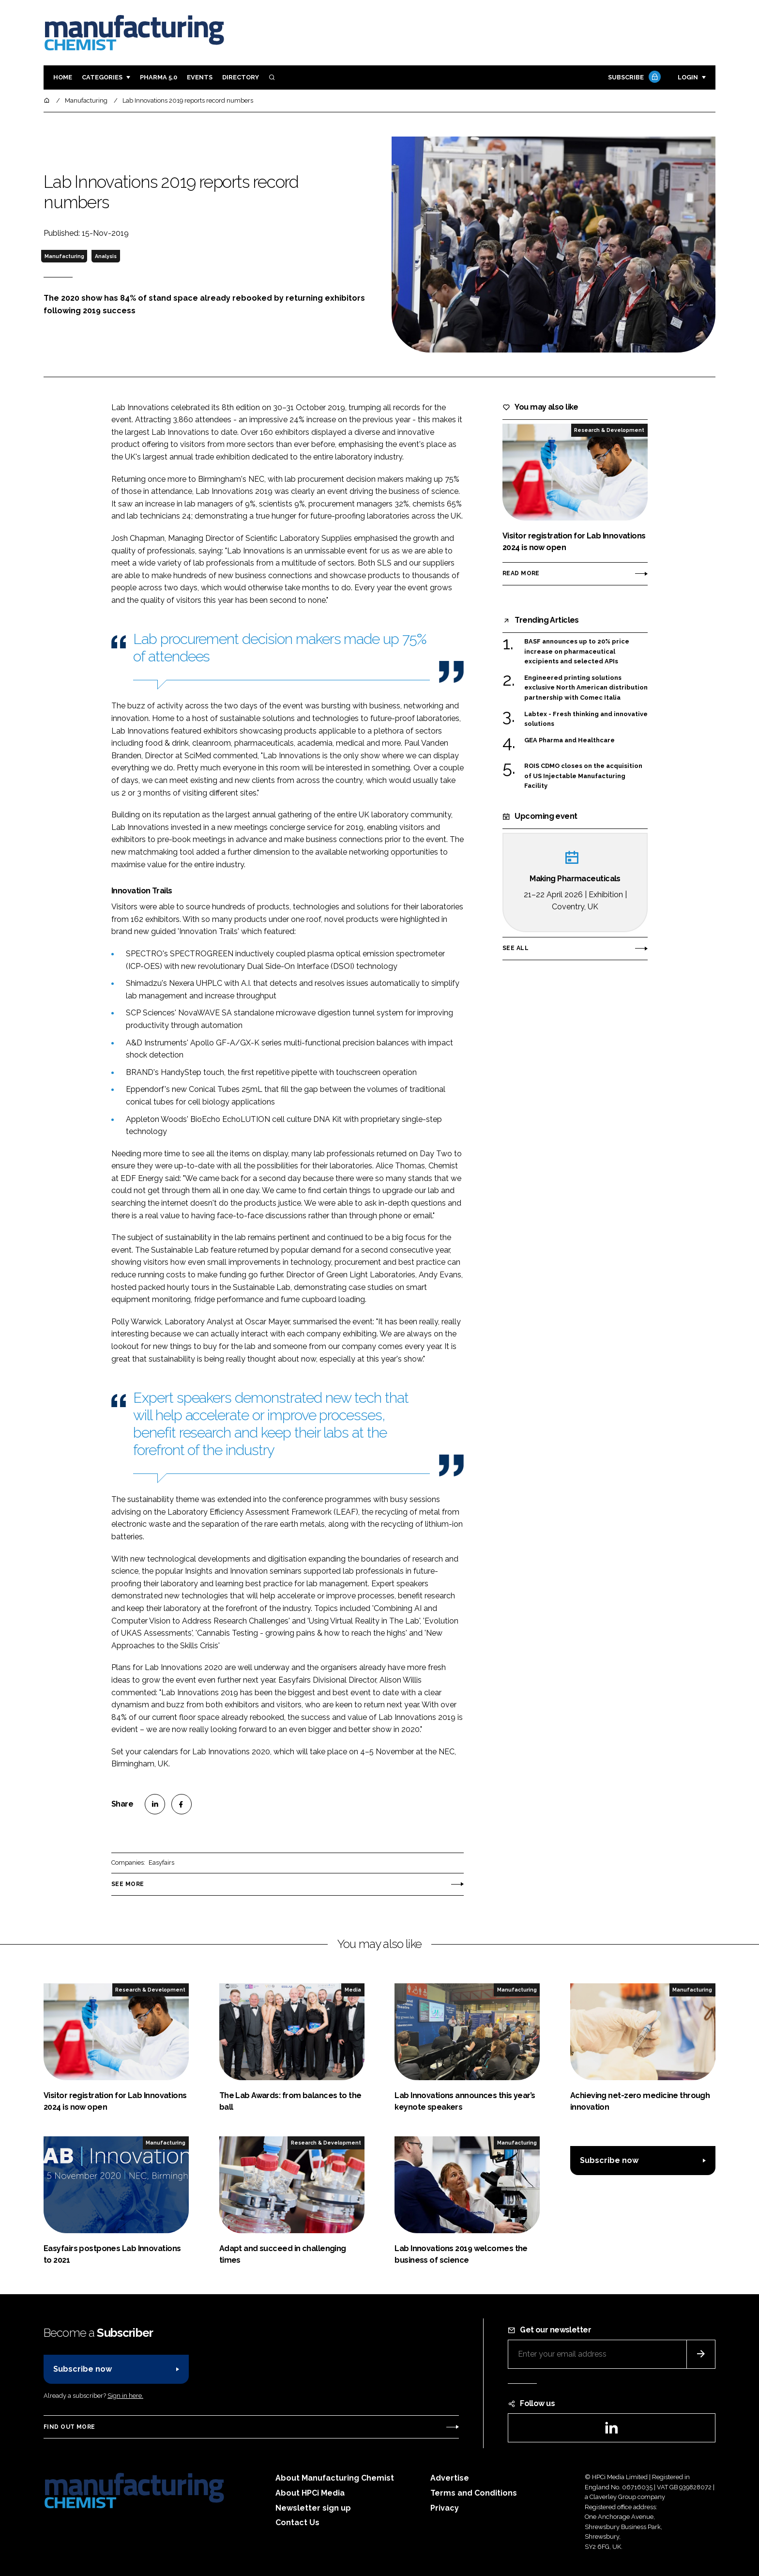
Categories (102, 77)
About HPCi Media (310, 2493)
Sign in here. (125, 2395)
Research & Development (609, 430)
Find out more (69, 2426)
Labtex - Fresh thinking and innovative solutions (586, 719)
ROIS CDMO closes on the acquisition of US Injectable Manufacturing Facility (583, 776)
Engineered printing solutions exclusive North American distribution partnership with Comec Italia (586, 687)
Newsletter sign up (313, 2508)
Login (688, 77)
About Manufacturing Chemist (334, 2478)
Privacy (444, 2508)
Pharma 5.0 (158, 77)
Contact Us (297, 2522)
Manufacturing (64, 256)
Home (62, 77)
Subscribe (633, 77)
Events (200, 77)
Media (353, 1990)
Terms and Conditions (473, 2493)
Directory (240, 77)
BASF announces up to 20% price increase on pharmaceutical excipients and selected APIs (576, 651)
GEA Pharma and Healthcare (569, 740)
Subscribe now (609, 2160)
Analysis (106, 256)
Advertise (449, 2478)
